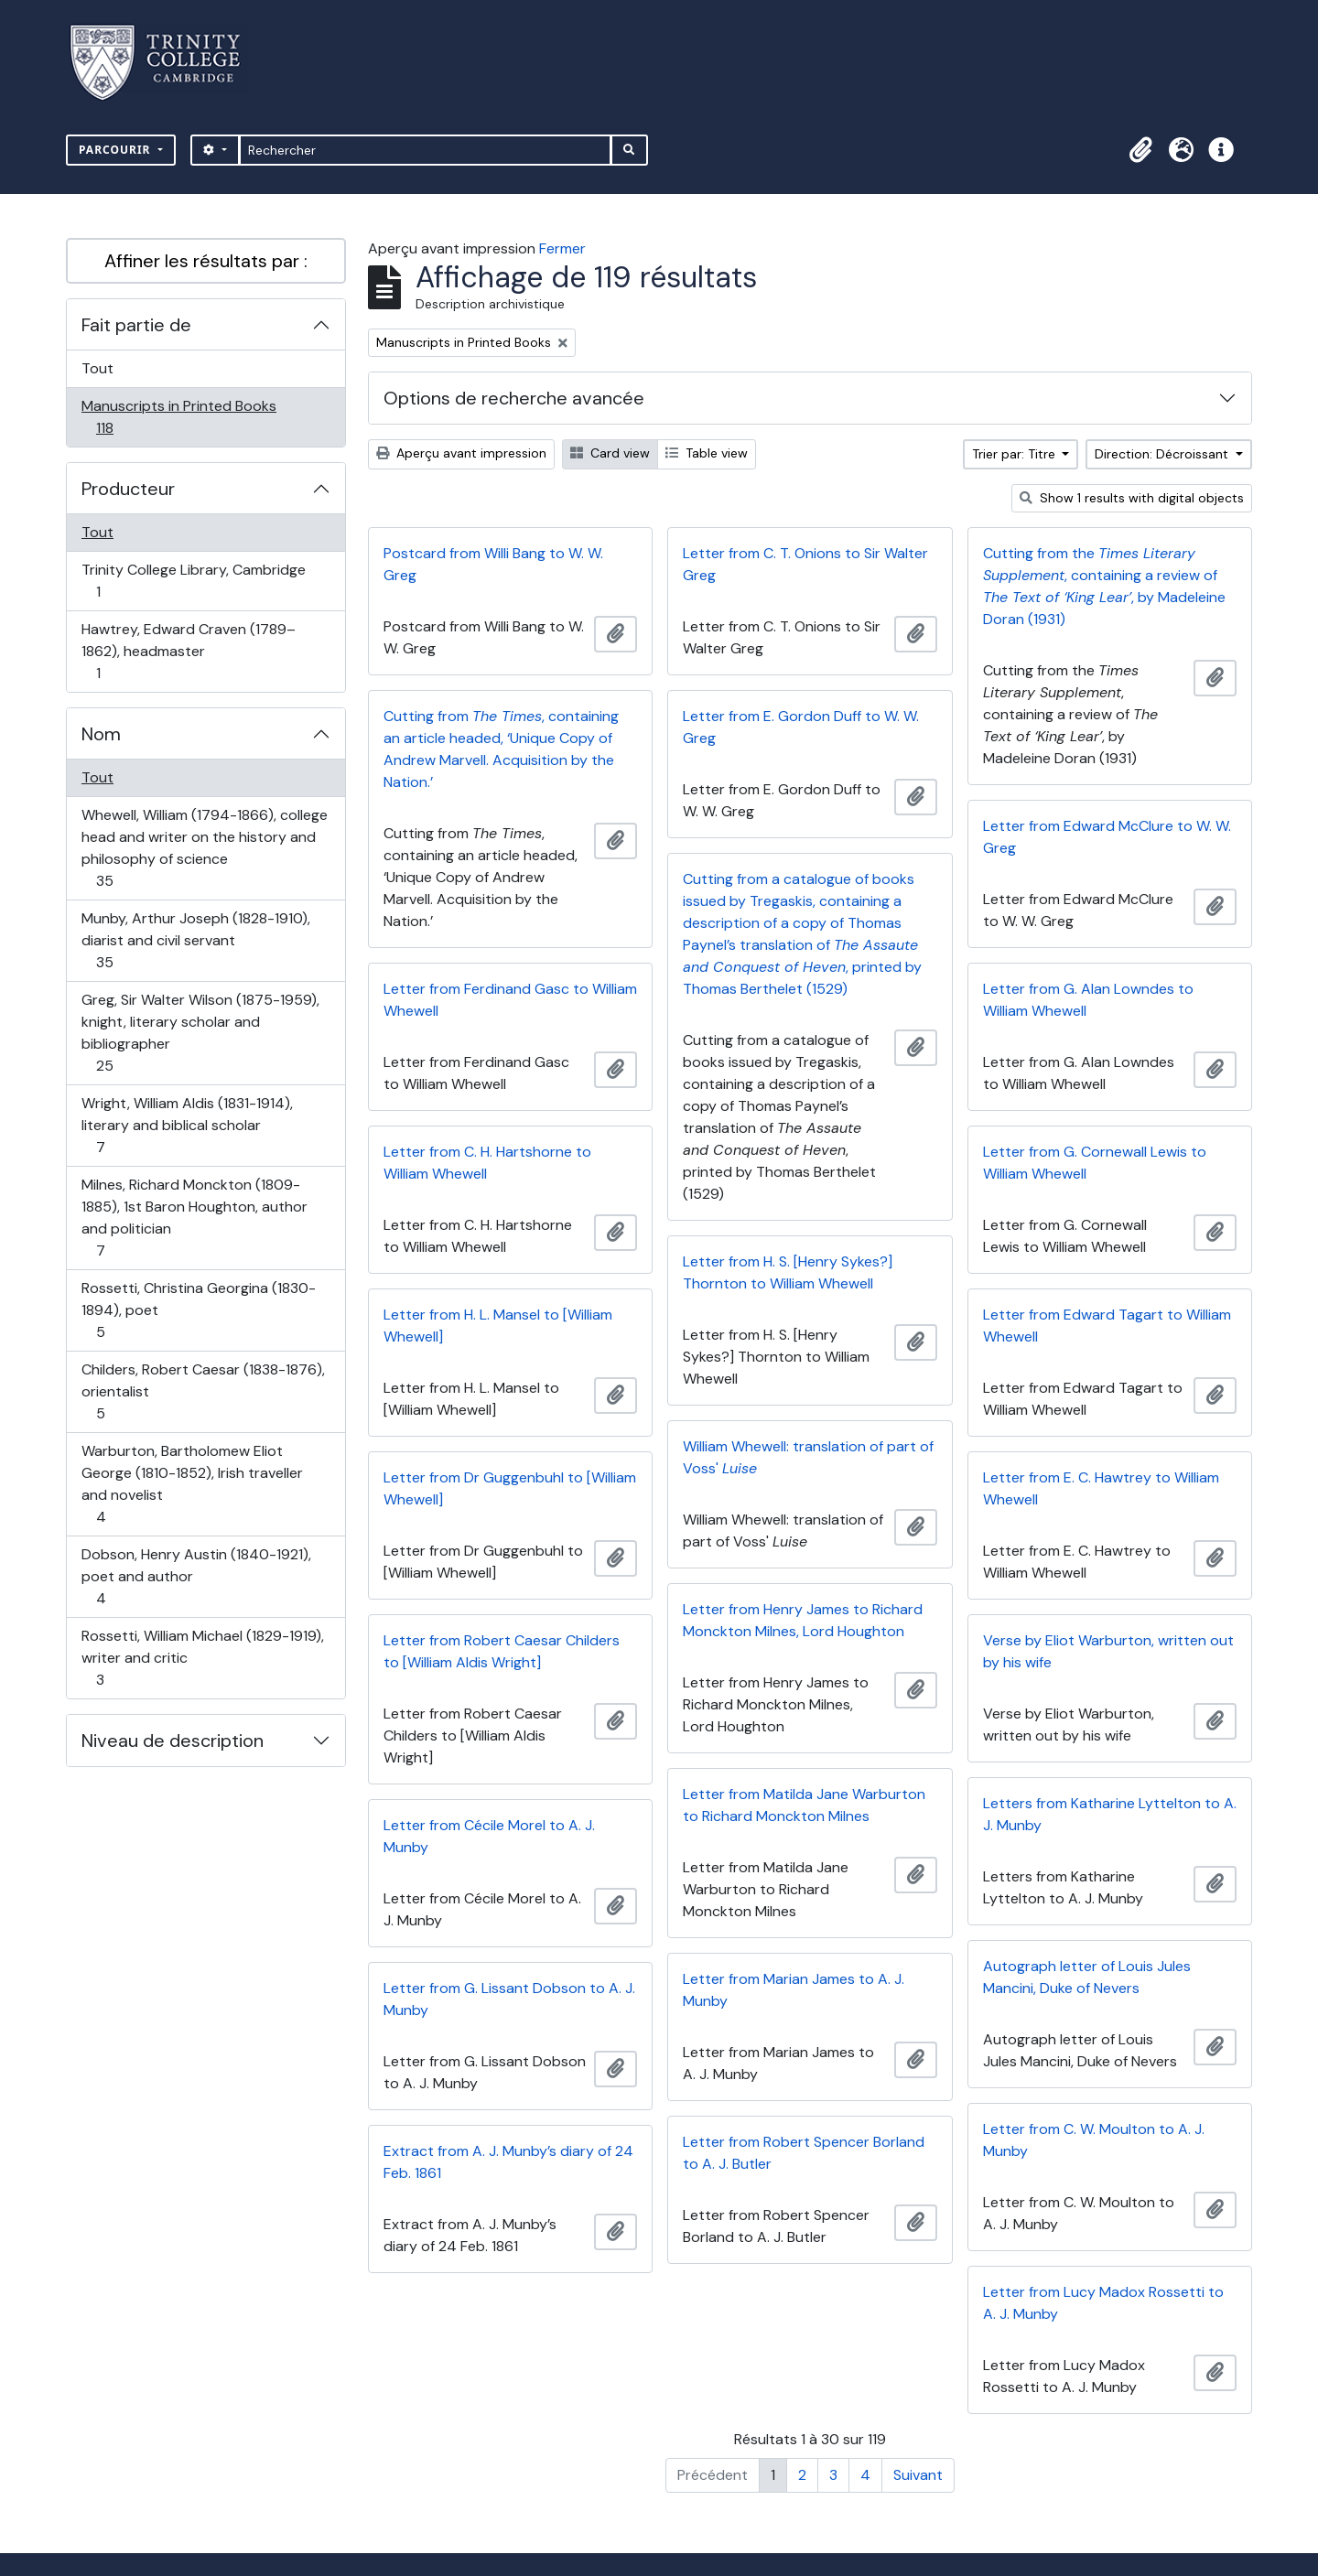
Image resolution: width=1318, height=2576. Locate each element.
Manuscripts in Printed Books (178, 416)
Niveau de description (172, 1740)
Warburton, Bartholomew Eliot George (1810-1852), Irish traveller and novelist (192, 1483)
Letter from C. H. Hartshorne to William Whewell (487, 1162)
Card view (610, 453)
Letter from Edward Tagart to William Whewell (1107, 1325)
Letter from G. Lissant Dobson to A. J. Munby (509, 1999)
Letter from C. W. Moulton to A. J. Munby (1094, 2140)
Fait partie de (136, 325)
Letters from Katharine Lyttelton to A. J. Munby (1110, 1814)
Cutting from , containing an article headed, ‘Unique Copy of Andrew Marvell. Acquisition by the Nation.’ (501, 749)
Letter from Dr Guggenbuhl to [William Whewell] (510, 1488)
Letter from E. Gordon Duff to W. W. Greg (801, 727)
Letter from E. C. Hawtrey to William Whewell (1101, 1488)
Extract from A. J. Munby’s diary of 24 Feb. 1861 (508, 2162)
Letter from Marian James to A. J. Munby (793, 1989)
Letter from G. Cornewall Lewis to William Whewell (1094, 1162)
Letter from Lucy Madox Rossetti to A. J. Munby (1103, 2302)
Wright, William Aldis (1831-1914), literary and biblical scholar (187, 1125)
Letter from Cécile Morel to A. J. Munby (489, 1836)
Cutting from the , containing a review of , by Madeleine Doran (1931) (1104, 586)
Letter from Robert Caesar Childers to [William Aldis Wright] (502, 1651)
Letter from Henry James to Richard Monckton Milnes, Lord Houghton (803, 1620)
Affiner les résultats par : (206, 261)
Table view (706, 453)
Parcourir (117, 149)
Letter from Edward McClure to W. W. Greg (1107, 836)
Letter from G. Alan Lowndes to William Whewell (1088, 999)
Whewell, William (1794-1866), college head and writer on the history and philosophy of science (204, 847)
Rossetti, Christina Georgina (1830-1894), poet (198, 1310)
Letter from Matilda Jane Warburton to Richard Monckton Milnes (804, 1805)
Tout (97, 368)
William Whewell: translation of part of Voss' (808, 1457)
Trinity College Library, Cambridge (193, 580)
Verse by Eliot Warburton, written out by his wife (1108, 1651)
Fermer (562, 248)
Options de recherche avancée (514, 398)
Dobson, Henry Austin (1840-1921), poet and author (196, 1576)
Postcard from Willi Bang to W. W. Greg (493, 564)
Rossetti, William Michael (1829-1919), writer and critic (202, 1657)
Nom (101, 734)
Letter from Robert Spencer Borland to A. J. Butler (803, 2152)
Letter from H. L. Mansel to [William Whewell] (498, 1325)
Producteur (128, 489)
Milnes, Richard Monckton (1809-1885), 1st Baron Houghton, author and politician (194, 1217)
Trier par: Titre (1015, 454)
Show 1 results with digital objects (1132, 498)
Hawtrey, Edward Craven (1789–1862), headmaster (188, 651)
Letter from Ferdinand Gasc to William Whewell (510, 999)
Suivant (918, 2474)
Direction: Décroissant (1163, 454)
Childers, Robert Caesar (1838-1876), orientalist (203, 1391)
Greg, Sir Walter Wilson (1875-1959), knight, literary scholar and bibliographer (200, 1032)
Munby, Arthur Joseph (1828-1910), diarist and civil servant (195, 940)
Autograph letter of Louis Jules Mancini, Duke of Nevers (1087, 1977)
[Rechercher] (425, 150)
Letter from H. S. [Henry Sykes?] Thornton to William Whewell (787, 1272)
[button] (1140, 150)
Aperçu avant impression (461, 453)
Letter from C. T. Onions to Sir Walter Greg (805, 564)
